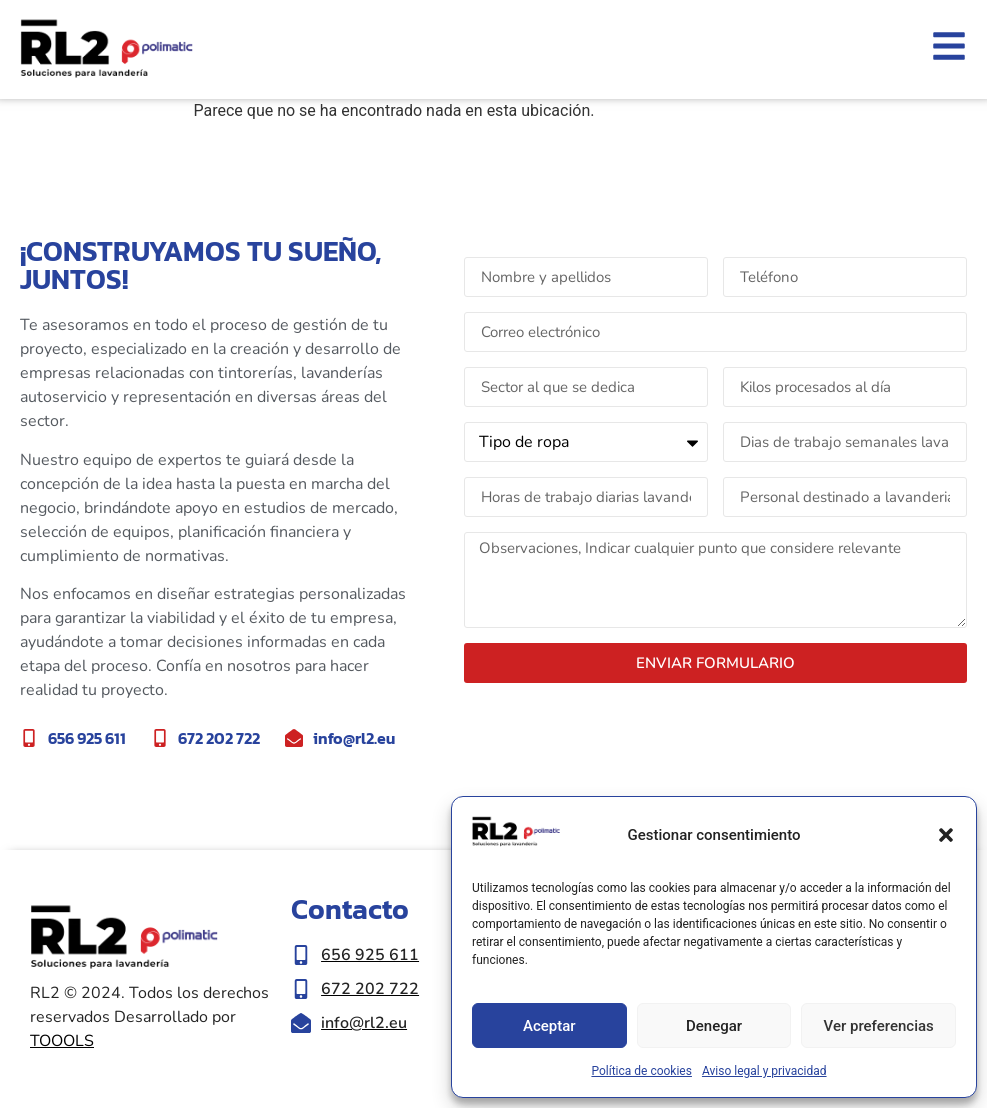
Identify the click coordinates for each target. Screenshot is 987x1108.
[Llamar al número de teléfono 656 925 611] (377, 955)
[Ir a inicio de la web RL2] (106, 49)
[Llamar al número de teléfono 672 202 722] (377, 989)
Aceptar (549, 1026)
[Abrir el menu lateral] (949, 46)
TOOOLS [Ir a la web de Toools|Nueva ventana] (62, 1041)
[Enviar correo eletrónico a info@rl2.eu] (377, 1023)
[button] (946, 835)
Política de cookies (641, 1071)
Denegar (714, 1026)
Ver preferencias (879, 1026)
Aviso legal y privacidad (764, 1071)
